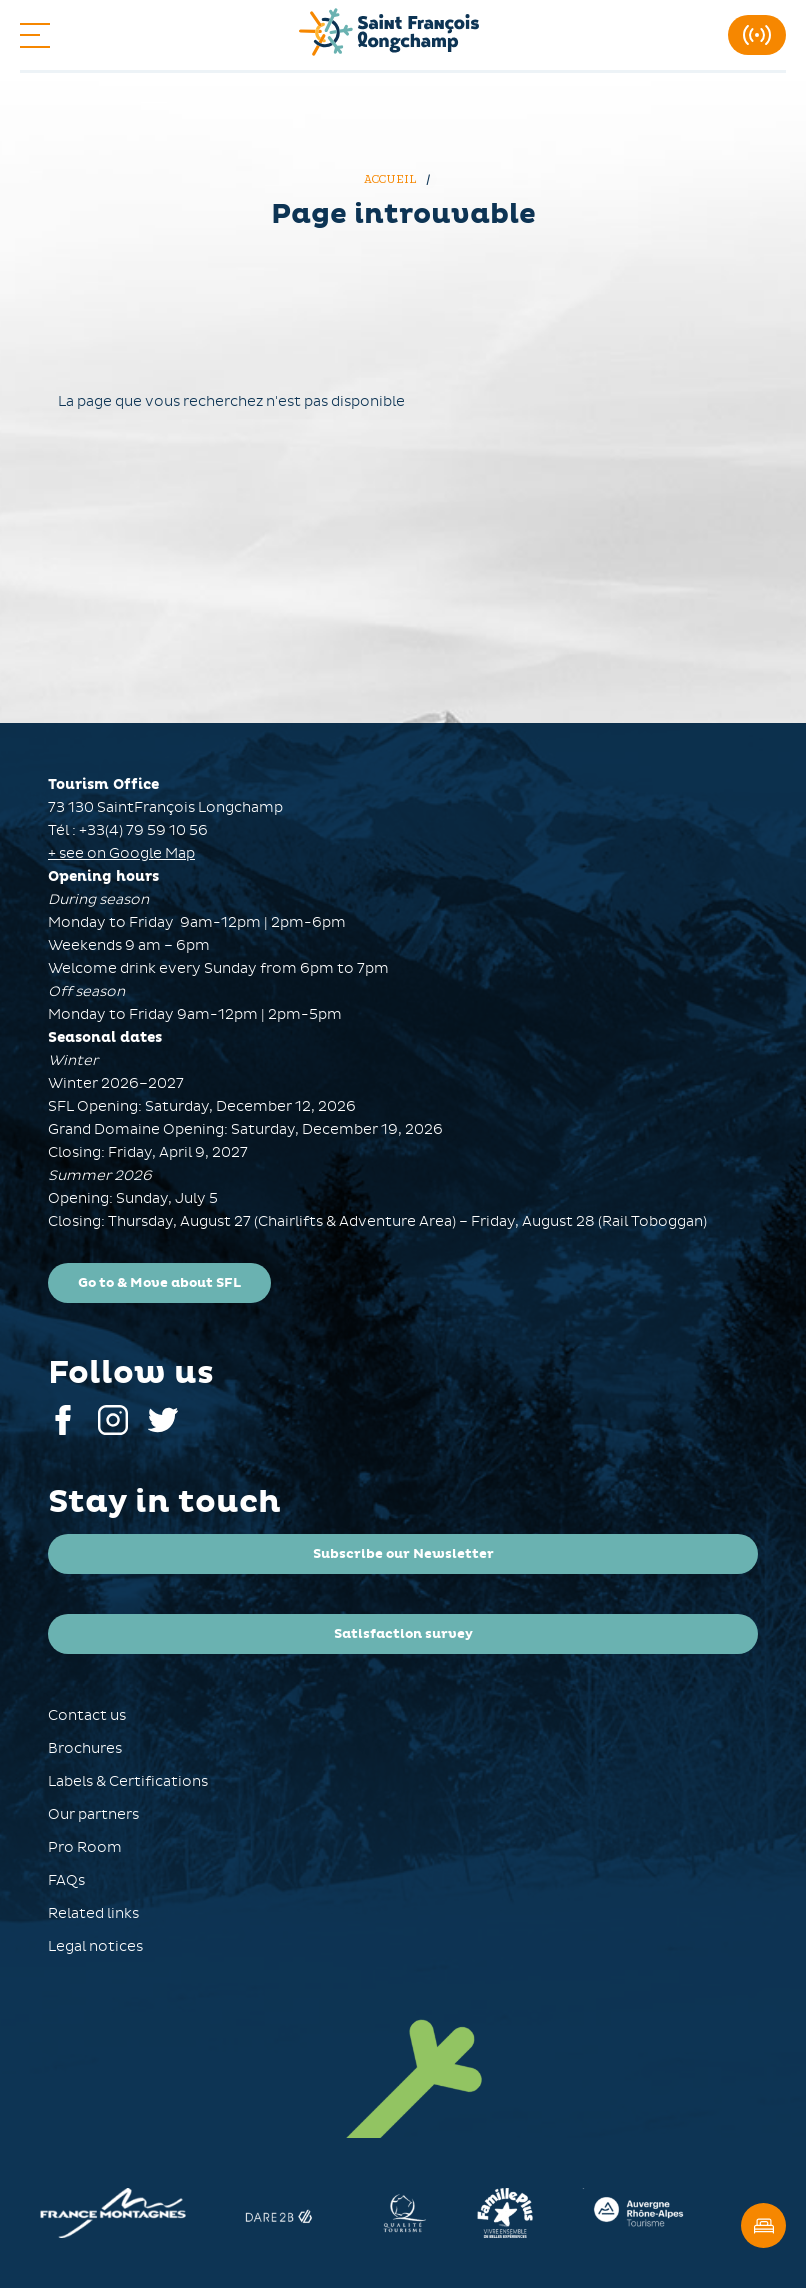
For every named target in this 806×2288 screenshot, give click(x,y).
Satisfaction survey (403, 1634)
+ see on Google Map (121, 853)
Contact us (87, 1715)
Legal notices (95, 1946)
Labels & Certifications (128, 1781)
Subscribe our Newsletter (403, 1554)
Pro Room (85, 1847)
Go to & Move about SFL (159, 1283)
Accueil (392, 179)
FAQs (66, 1880)
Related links (93, 1913)
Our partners (93, 1814)
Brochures (85, 1748)
